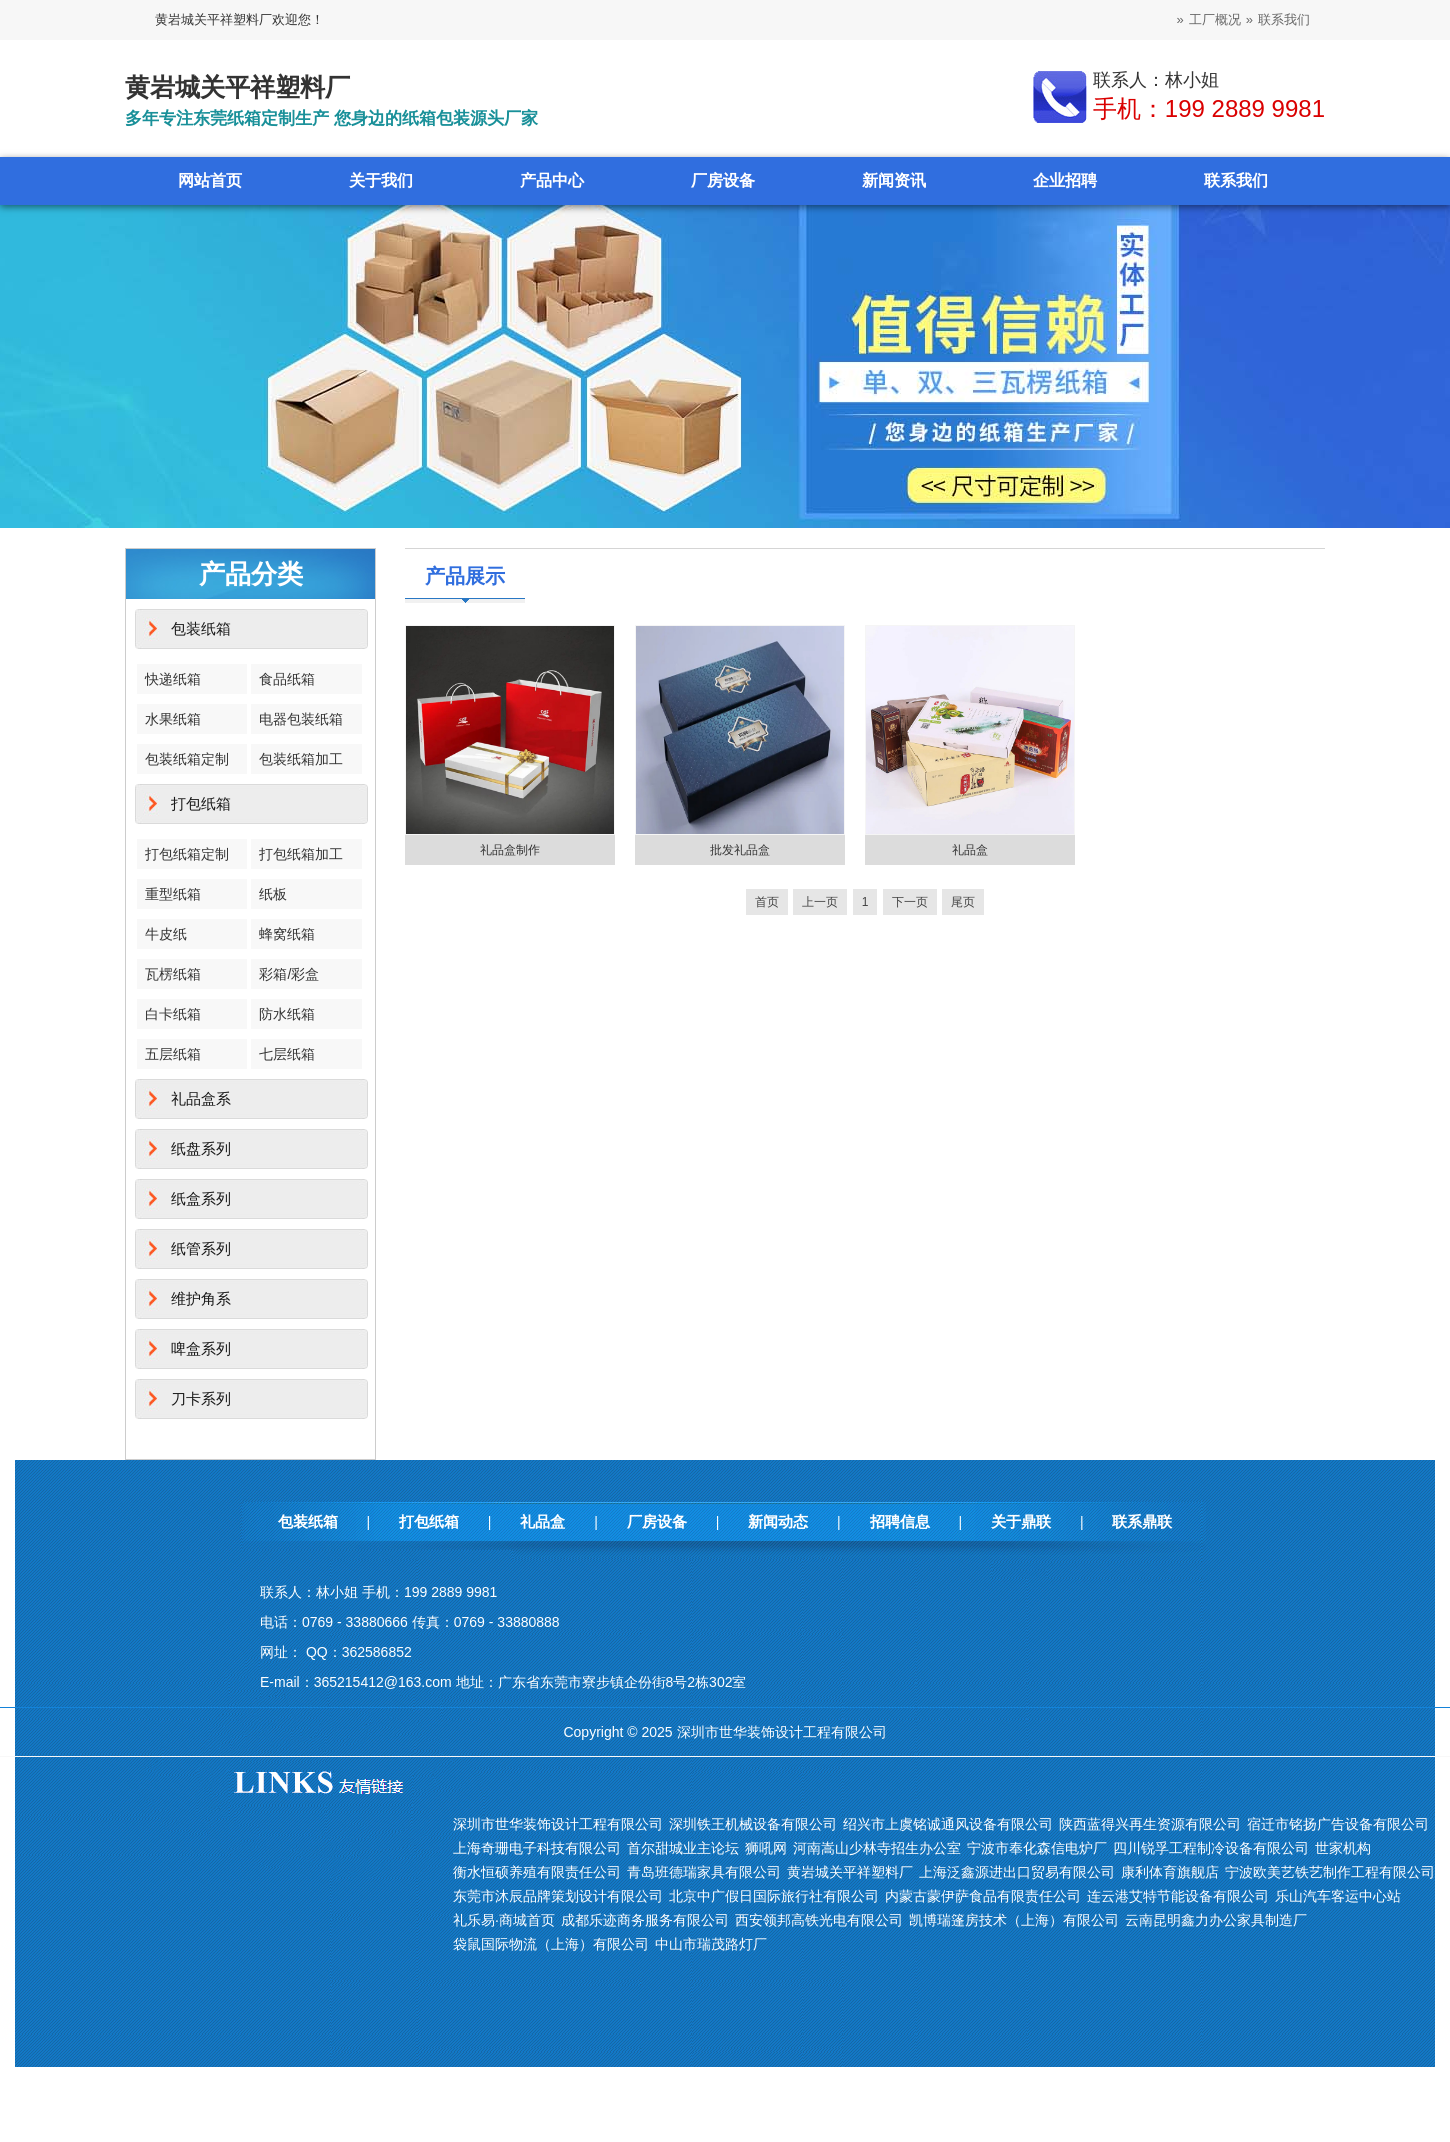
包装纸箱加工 (301, 759)
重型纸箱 (173, 894)
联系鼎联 (1142, 1521)
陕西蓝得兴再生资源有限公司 (1150, 1824)
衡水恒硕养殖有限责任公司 (537, 1872)
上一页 (820, 902)
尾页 (963, 902)
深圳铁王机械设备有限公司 (753, 1824)
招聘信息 (900, 1521)
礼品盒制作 (510, 850)
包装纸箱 (201, 628)
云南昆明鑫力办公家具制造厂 (1216, 1920)
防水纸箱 (287, 1014)
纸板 (273, 894)
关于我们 (381, 180)
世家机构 (1343, 1848)
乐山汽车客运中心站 (1338, 1896)
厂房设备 (723, 180)
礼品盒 (970, 850)
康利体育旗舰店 (1170, 1872)
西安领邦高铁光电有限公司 (819, 1920)
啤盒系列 (201, 1348)
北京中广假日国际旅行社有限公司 (774, 1896)
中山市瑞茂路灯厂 (711, 1944)
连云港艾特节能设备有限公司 (1178, 1896)
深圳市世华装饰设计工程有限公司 (558, 1824)
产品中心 (552, 180)
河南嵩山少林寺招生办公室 (877, 1848)
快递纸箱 (173, 679)
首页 (767, 902)
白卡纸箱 (173, 1014)
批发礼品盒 (740, 850)
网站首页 (210, 180)
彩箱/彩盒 (289, 974)
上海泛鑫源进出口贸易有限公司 (1017, 1872)
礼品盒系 (201, 1098)
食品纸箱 (287, 679)
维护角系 (201, 1298)
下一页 (910, 902)
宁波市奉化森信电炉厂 (1037, 1848)
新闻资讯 (894, 180)
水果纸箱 (173, 719)
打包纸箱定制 (187, 854)
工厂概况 (1215, 19)
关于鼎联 (1021, 1521)
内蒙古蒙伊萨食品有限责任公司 (983, 1896)
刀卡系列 (201, 1398)
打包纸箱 (201, 803)
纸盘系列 (201, 1148)
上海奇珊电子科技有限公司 (537, 1848)
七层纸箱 (287, 1054)
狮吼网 (766, 1848)
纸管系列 (201, 1248)
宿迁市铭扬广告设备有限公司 (1338, 1824)
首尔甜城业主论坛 (683, 1848)
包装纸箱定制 (187, 759)
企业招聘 (1065, 180)
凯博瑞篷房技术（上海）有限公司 (1014, 1920)
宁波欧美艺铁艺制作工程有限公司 (1330, 1872)
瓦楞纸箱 (173, 974)
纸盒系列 (201, 1198)
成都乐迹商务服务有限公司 (645, 1920)
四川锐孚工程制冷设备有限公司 (1211, 1848)
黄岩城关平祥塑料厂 (850, 1872)
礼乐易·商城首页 (504, 1920)
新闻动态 (778, 1521)
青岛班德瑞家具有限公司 (704, 1872)
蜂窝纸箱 (287, 934)
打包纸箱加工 (301, 854)
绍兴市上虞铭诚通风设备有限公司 (948, 1824)
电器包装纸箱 (301, 719)
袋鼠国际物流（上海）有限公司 (551, 1944)
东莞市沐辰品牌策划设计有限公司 (558, 1896)
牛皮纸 (166, 934)
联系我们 (1284, 19)
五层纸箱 (173, 1054)
